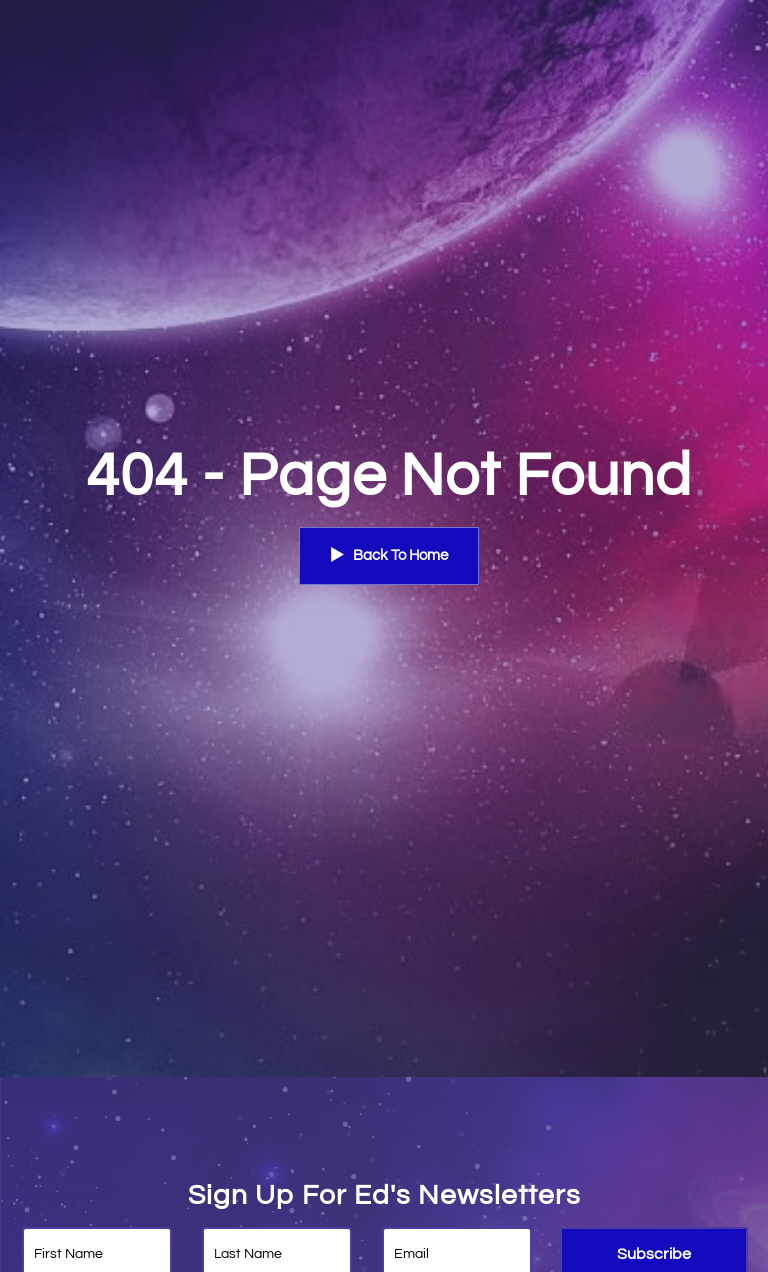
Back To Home (389, 555)
